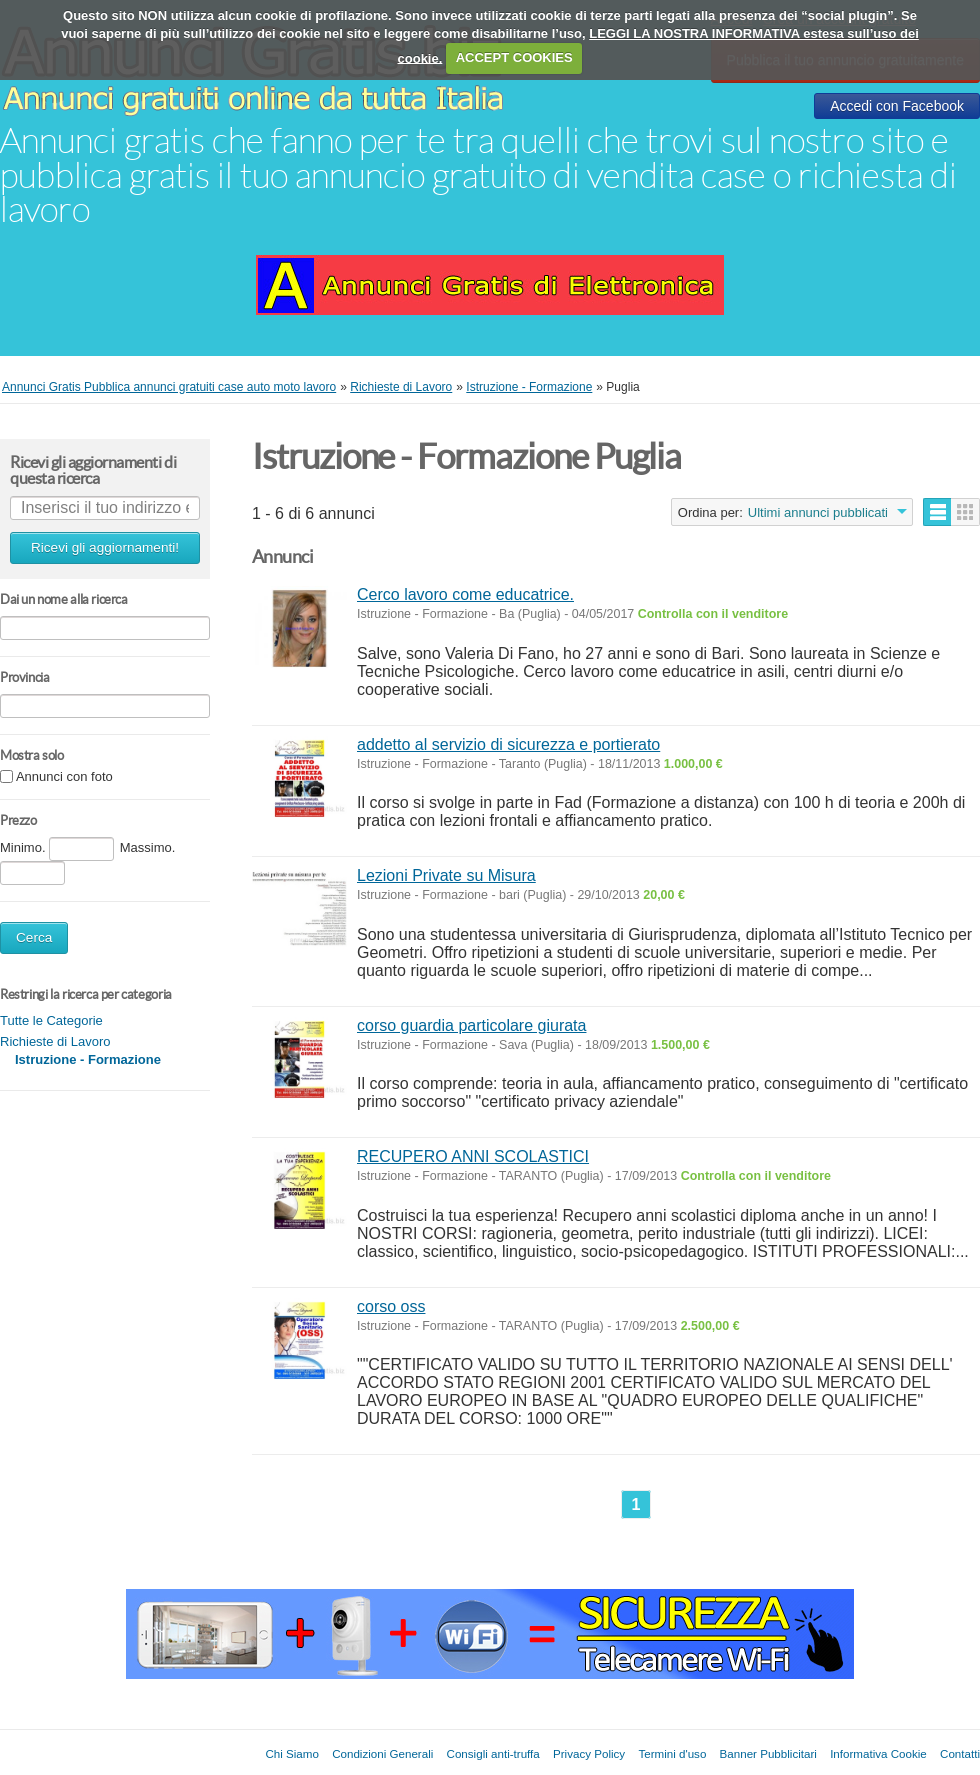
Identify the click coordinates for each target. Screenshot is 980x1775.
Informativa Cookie (878, 1753)
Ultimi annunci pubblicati (818, 512)
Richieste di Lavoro (55, 1041)
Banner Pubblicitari (768, 1753)
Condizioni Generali (382, 1753)
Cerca (34, 937)
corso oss (391, 1306)
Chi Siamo (291, 1753)
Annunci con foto (64, 777)
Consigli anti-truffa (493, 1753)
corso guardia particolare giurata (471, 1025)
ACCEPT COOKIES (514, 57)
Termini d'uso (672, 1753)
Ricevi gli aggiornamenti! (105, 547)
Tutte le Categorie (51, 1020)
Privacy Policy (589, 1753)
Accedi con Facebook (897, 106)
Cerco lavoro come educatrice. (465, 594)
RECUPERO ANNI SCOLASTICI (473, 1156)
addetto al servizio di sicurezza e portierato (508, 744)
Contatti (960, 1753)
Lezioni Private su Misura (446, 875)
